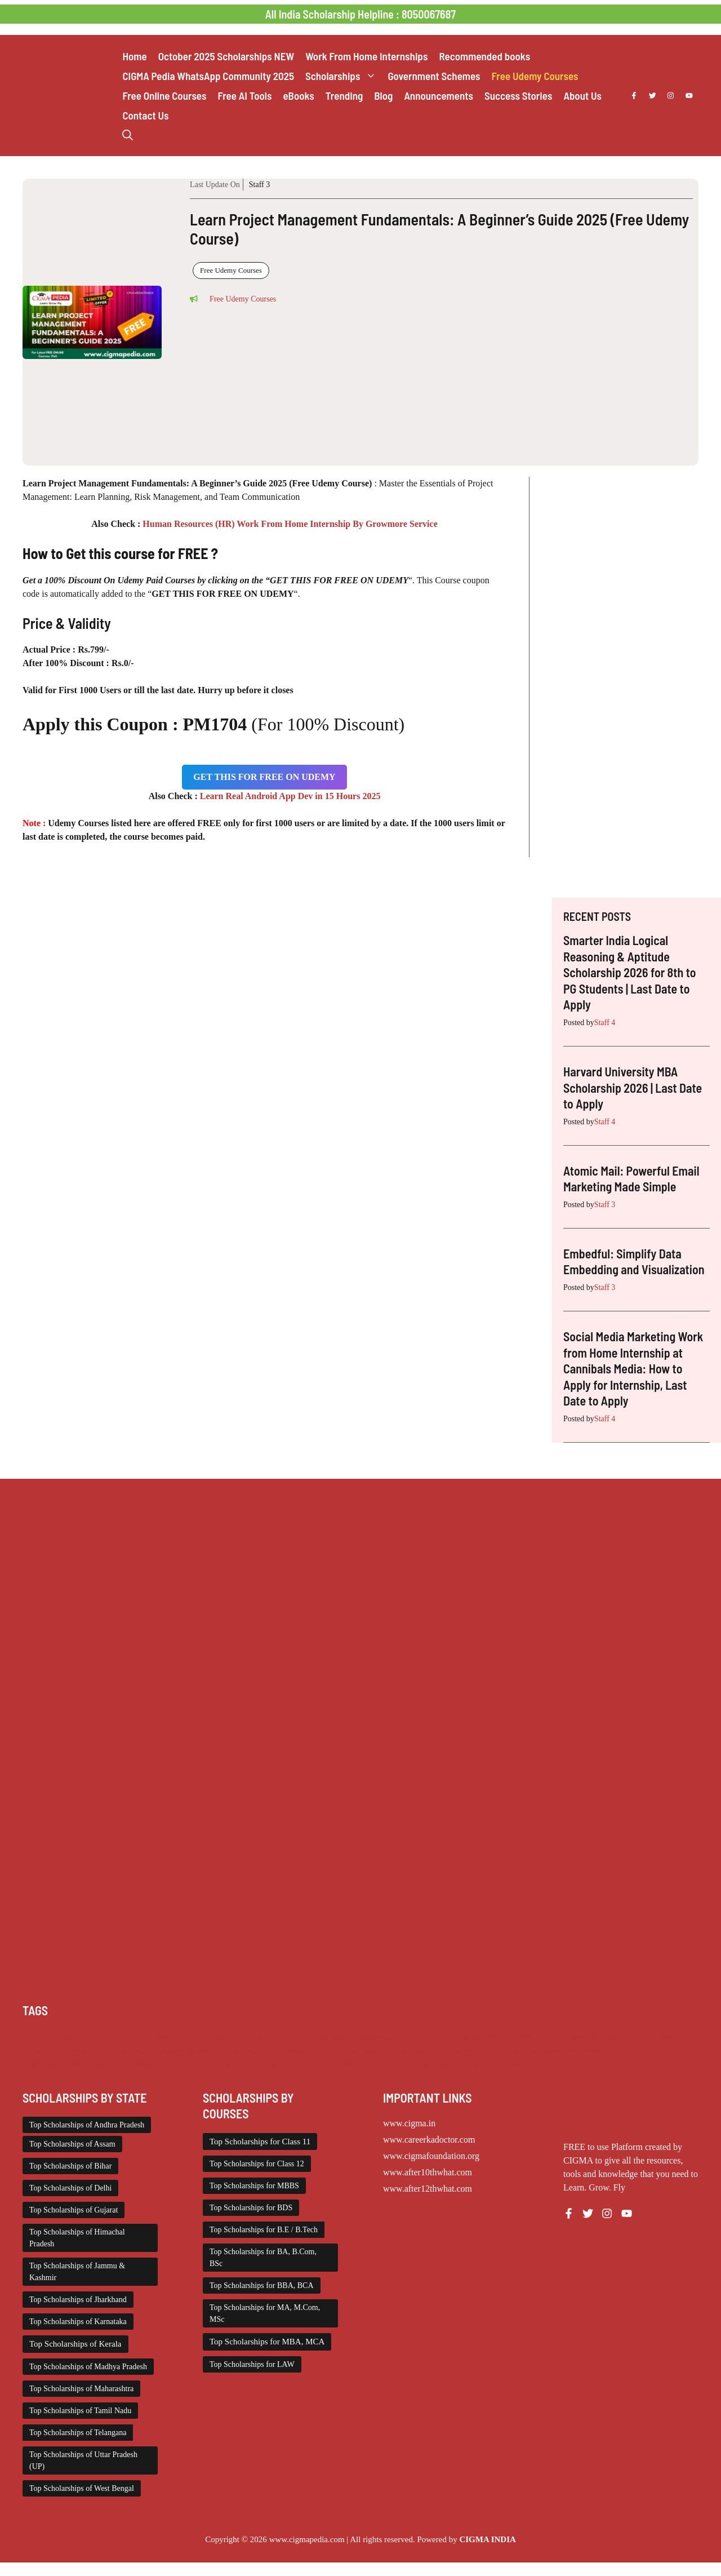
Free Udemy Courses (535, 75)
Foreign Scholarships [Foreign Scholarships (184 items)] (478, 2036)
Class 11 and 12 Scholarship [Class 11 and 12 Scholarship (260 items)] (230, 2036)
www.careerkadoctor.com (429, 2139)
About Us (582, 95)
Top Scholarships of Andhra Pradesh (86, 2125)
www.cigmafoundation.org (431, 2156)
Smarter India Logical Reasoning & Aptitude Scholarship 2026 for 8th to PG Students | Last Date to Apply (629, 972)
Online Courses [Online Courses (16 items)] (182, 2050)
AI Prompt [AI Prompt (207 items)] (40, 2036)
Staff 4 (604, 1022)
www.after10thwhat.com (427, 2172)
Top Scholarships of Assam (72, 2144)
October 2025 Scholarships (226, 56)
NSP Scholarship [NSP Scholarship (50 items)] (124, 2050)
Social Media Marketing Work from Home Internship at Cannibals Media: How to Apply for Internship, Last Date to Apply (633, 1368)
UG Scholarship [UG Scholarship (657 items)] (426, 2063)
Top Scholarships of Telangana (77, 2432)
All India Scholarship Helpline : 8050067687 (360, 14)
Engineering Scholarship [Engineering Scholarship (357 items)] (397, 2036)
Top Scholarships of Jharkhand (78, 2299)
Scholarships (343, 76)
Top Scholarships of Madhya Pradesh (88, 2366)
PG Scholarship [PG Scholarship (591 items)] (239, 2050)
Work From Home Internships (366, 56)
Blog (383, 95)
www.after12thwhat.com (427, 2188)
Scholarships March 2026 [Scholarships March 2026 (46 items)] (158, 2063)
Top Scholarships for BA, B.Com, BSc (263, 2257)
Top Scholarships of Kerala (75, 2343)
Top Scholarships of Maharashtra (81, 2388)
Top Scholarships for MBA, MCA (267, 2341)
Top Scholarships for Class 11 (260, 2141)
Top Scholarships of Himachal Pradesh (77, 2238)
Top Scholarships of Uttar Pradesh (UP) (83, 2460)
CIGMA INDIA (487, 2539)
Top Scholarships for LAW (252, 2364)
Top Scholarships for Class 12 (257, 2164)
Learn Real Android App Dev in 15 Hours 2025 (290, 796)
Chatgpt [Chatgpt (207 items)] (75, 2036)
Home (134, 56)
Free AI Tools (244, 95)
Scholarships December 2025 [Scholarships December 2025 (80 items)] (477, 2050)
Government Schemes (434, 75)
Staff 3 (259, 184)
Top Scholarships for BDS (251, 2207)
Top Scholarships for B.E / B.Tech (264, 2229)
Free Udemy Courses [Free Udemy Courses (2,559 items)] (553, 2036)
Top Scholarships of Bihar (70, 2166)
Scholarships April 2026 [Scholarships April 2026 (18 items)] (384, 2050)
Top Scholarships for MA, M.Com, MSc (265, 2313)
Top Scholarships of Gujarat (73, 2210)
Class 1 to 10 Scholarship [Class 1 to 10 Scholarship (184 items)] (136, 2036)
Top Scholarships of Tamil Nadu (80, 2410)
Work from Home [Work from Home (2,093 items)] (488, 2063)
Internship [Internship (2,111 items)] (609, 2036)
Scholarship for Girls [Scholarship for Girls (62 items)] (304, 2050)
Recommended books (484, 56)
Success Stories (518, 95)
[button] (128, 135)
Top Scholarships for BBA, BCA (262, 2285)
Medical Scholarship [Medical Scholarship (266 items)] (57, 2050)
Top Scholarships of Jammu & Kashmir (77, 2272)
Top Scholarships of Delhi (70, 2188)
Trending (344, 95)
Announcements (438, 95)
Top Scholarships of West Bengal (81, 2488)
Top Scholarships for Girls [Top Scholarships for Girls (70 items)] (351, 2063)
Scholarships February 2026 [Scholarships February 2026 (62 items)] (577, 2050)
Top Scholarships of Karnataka (78, 2321)
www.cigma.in (409, 2123)
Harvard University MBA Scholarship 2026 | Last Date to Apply (632, 1087)
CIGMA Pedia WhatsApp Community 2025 (208, 75)
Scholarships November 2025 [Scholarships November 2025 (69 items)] (254, 2063)
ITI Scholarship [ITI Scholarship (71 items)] (657, 2036)
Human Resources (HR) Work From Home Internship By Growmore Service (290, 524)
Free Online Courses (164, 95)
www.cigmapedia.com (307, 2539)
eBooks (298, 95)
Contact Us (145, 115)
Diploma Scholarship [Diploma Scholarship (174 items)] (316, 2036)
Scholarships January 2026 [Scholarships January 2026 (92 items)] (67, 2063)
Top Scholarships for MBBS (254, 2186)
